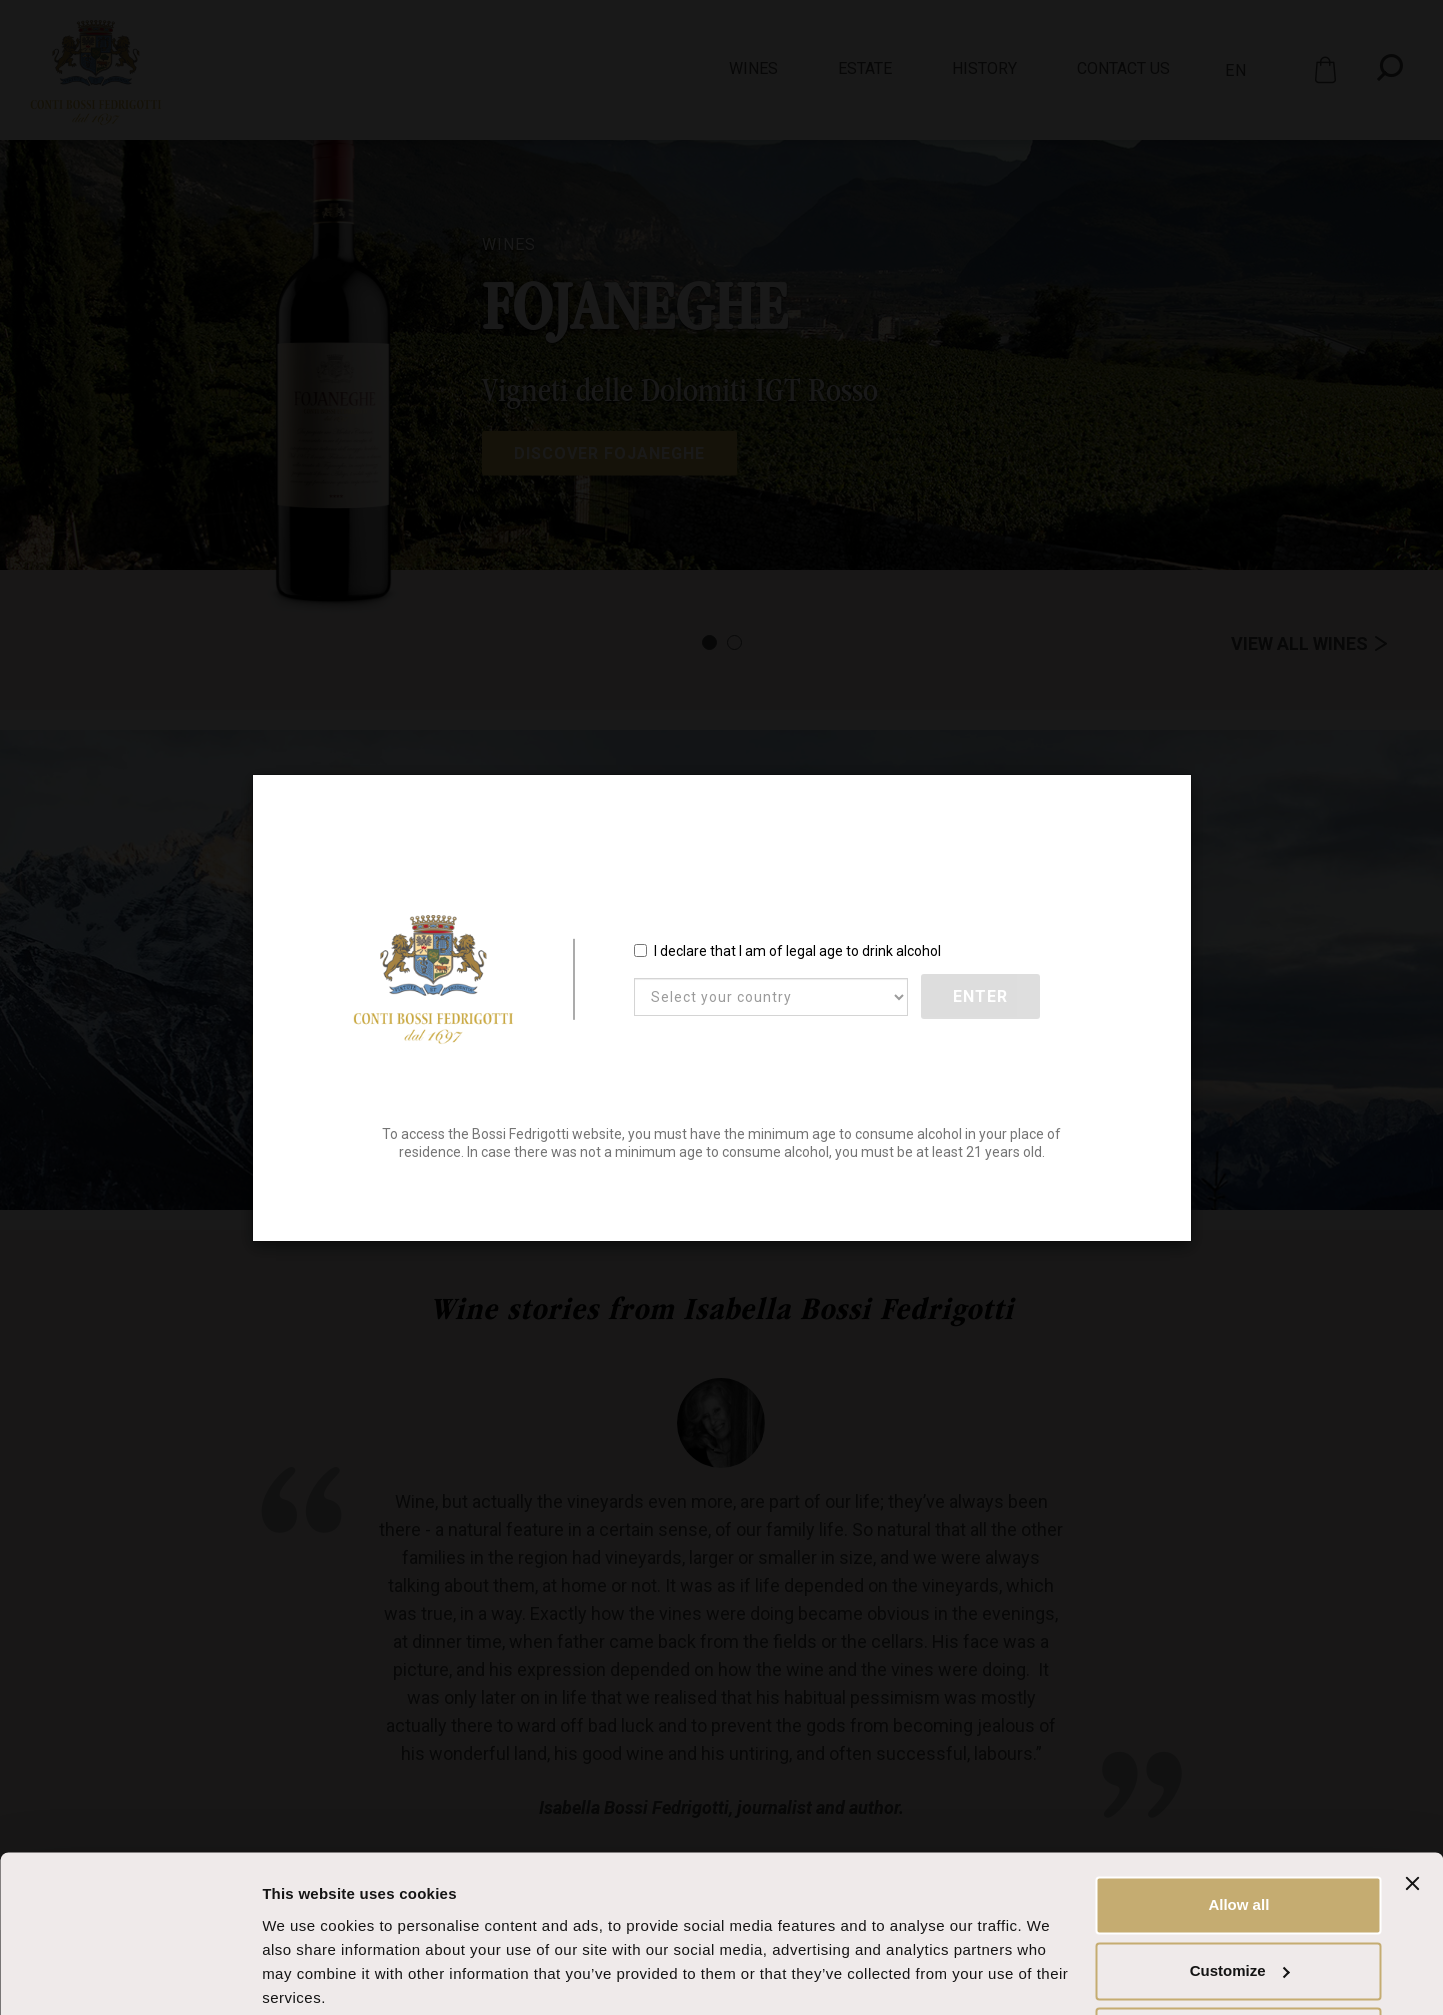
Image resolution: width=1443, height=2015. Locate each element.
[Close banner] (1412, 1807)
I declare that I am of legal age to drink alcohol (787, 952)
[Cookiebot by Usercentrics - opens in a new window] (129, 1976)
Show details (308, 1975)
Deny (1239, 1959)
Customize (1240, 1893)
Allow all (1238, 1828)
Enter (981, 997)
